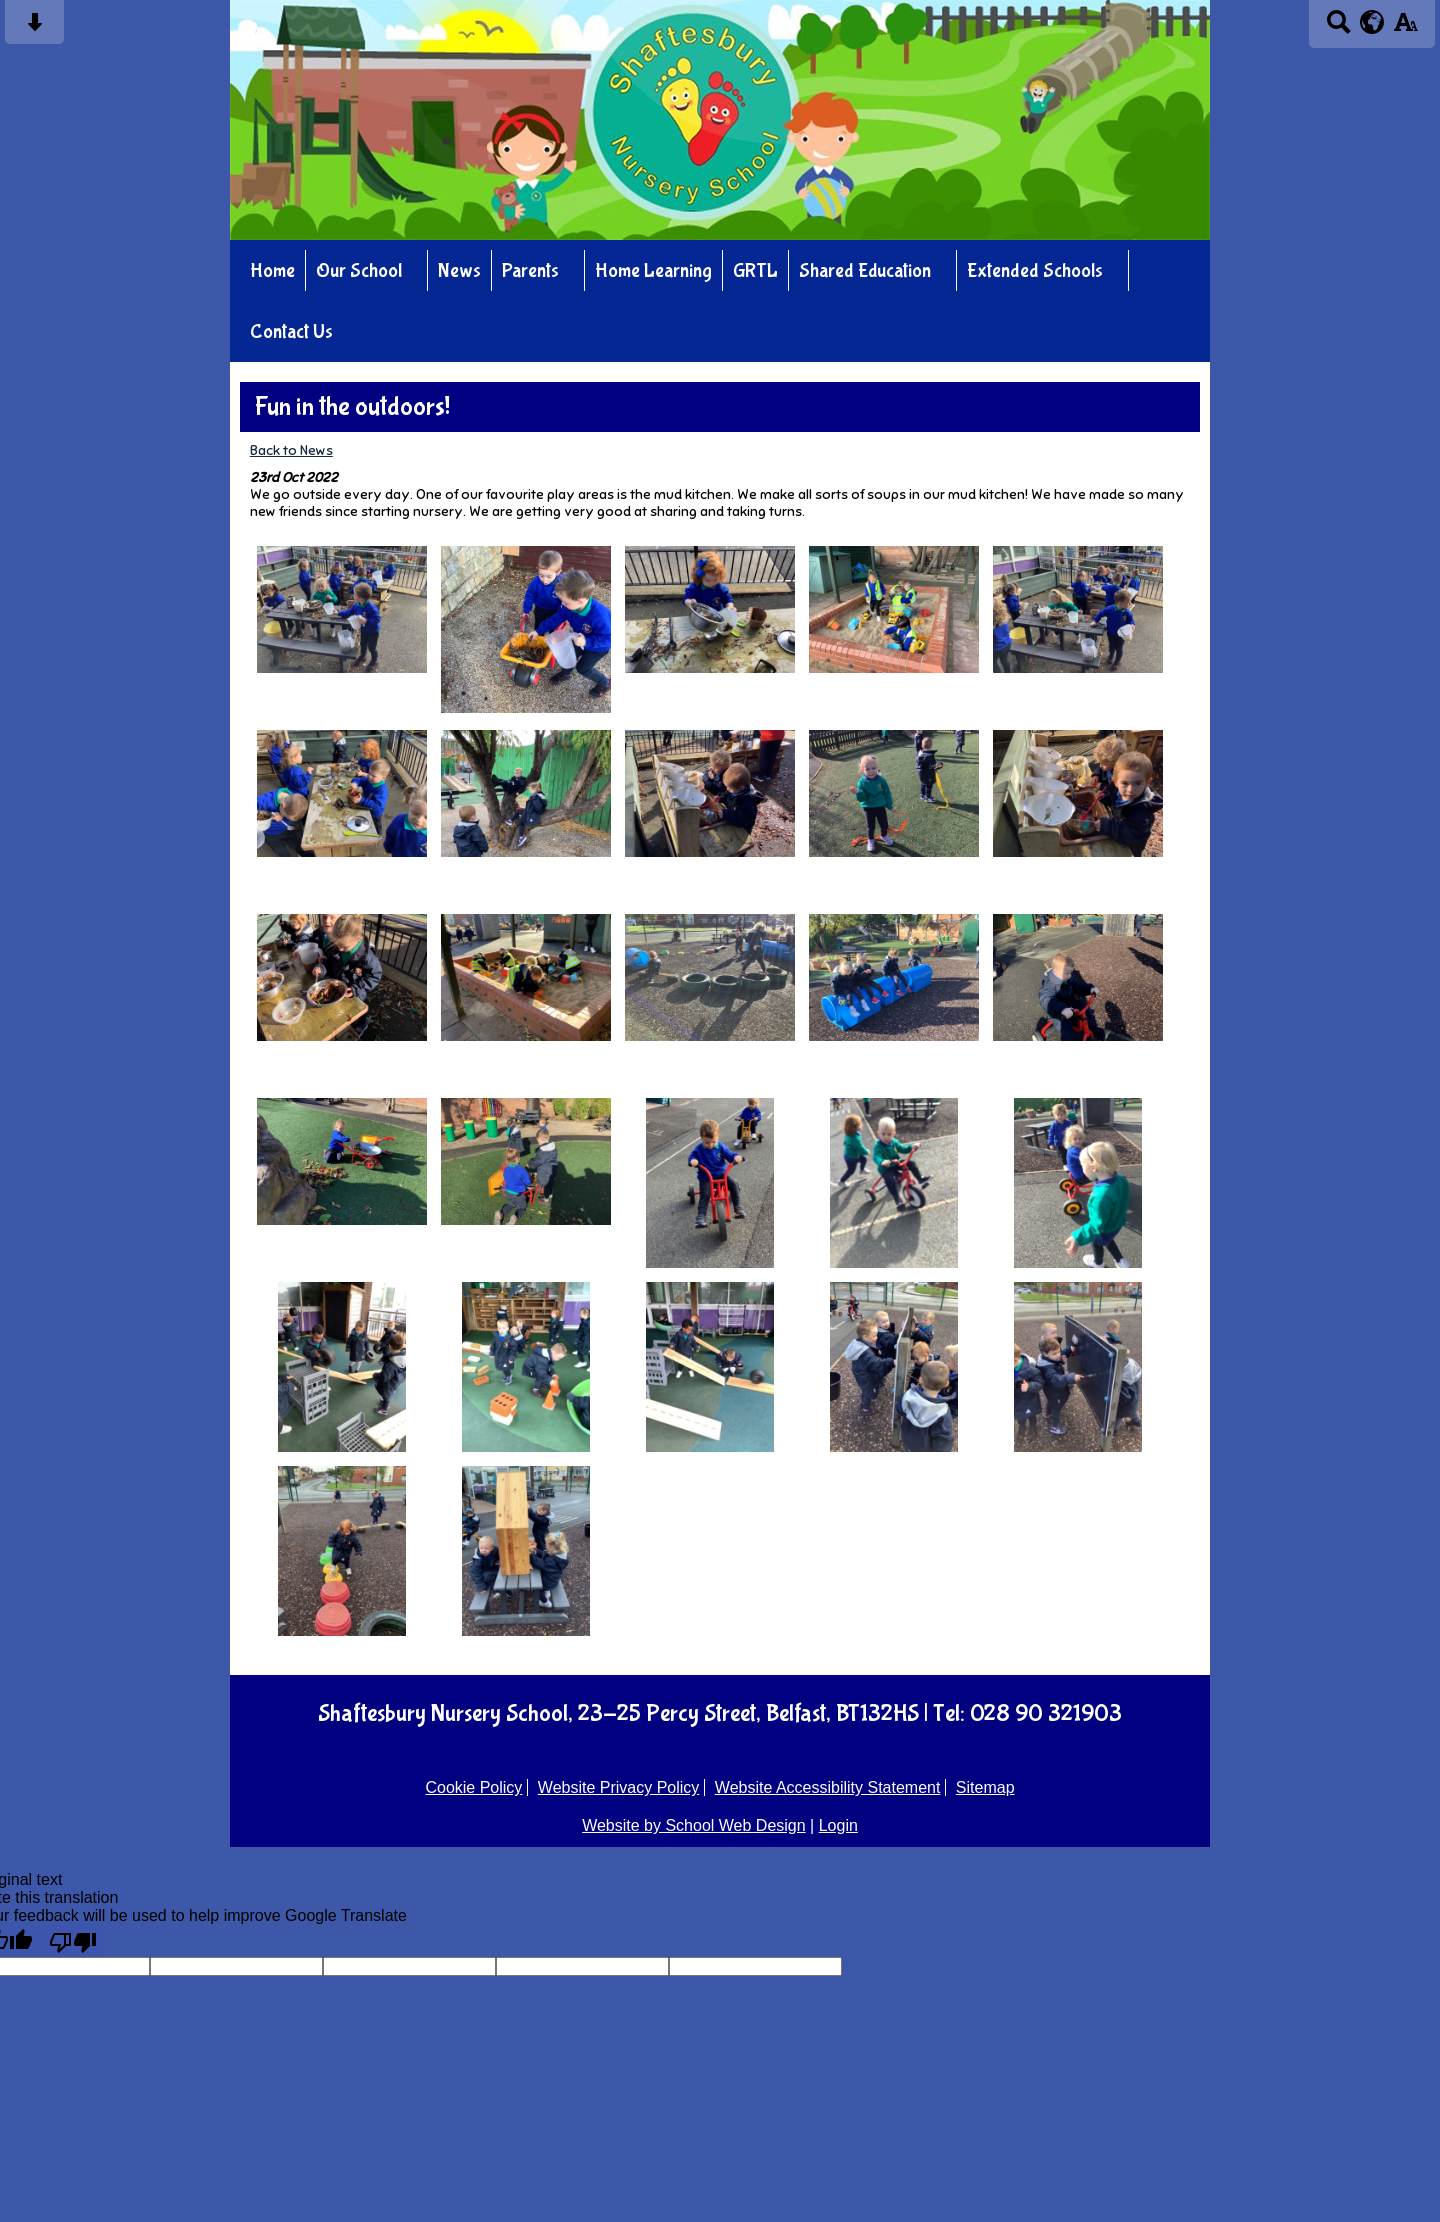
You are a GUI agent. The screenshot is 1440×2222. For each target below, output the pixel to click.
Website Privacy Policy (619, 1787)
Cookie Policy (473, 1787)
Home (272, 270)
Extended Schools (1035, 270)
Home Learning (653, 270)
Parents (530, 270)
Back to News (291, 450)
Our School (359, 270)
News (459, 270)
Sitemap (985, 1787)
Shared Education (865, 270)
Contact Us (291, 331)
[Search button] (1338, 28)
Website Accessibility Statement (828, 1787)
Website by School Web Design (694, 1825)
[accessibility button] (1405, 28)
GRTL (755, 270)
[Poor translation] (73, 1941)
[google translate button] (1372, 22)
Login (838, 1825)
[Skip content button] (34, 28)
